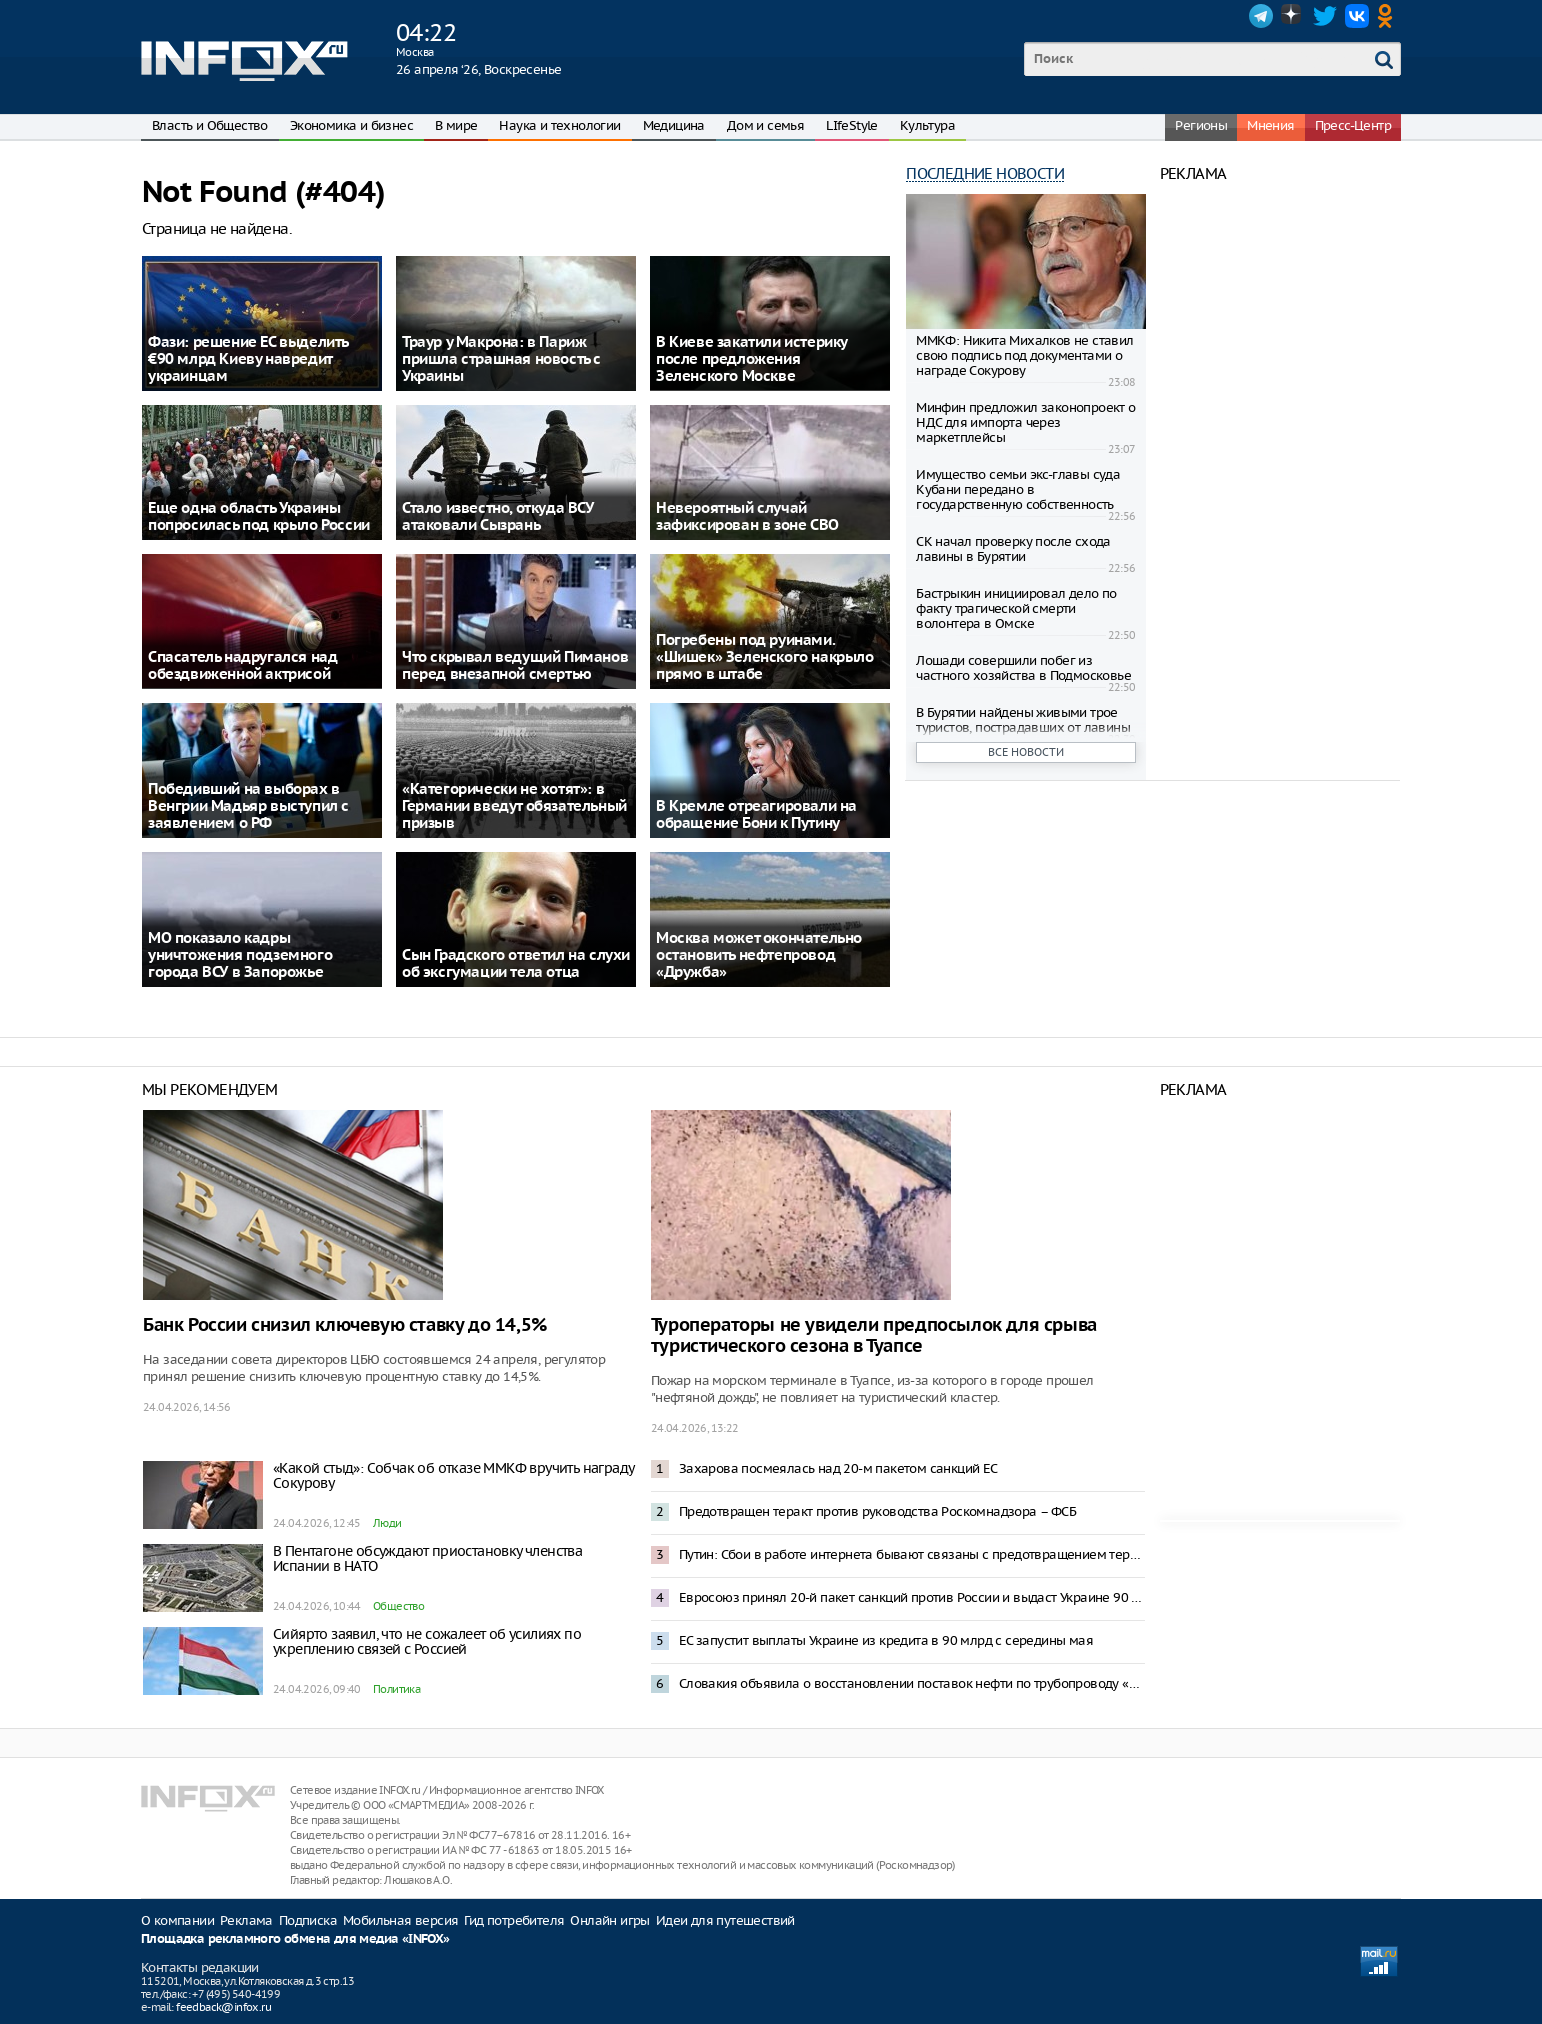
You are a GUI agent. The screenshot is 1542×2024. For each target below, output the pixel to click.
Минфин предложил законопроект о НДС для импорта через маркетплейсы (1025, 422)
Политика (396, 1689)
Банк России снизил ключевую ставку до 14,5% (345, 1325)
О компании (177, 1920)
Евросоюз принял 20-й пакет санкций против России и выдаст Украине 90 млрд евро (912, 1597)
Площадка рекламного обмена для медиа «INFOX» (295, 1939)
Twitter (1325, 16)
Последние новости (985, 173)
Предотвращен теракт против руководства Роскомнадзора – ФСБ (877, 1511)
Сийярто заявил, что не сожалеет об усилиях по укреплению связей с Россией (427, 1641)
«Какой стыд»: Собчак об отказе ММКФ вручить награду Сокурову (453, 1475)
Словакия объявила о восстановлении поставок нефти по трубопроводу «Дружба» (912, 1683)
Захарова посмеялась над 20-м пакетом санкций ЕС (838, 1468)
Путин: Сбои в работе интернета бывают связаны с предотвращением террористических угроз (912, 1554)
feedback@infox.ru (223, 2007)
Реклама (246, 1920)
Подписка (308, 1920)
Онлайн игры (609, 1920)
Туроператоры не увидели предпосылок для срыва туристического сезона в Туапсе (874, 1336)
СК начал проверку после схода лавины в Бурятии (1013, 549)
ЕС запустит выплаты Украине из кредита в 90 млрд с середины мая (886, 1640)
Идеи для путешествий (725, 1920)
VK (1357, 16)
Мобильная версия (400, 1920)
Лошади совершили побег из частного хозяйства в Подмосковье (1023, 668)
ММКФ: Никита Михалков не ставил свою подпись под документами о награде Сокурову (1024, 355)
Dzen (1293, 16)
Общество (398, 1606)
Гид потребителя (514, 1920)
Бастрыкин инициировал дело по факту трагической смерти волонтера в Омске (1016, 608)
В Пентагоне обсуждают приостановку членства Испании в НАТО (427, 1558)
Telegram (1261, 16)
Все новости (1026, 752)
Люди (387, 1523)
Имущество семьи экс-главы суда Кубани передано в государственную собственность (1018, 489)
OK (1389, 16)
